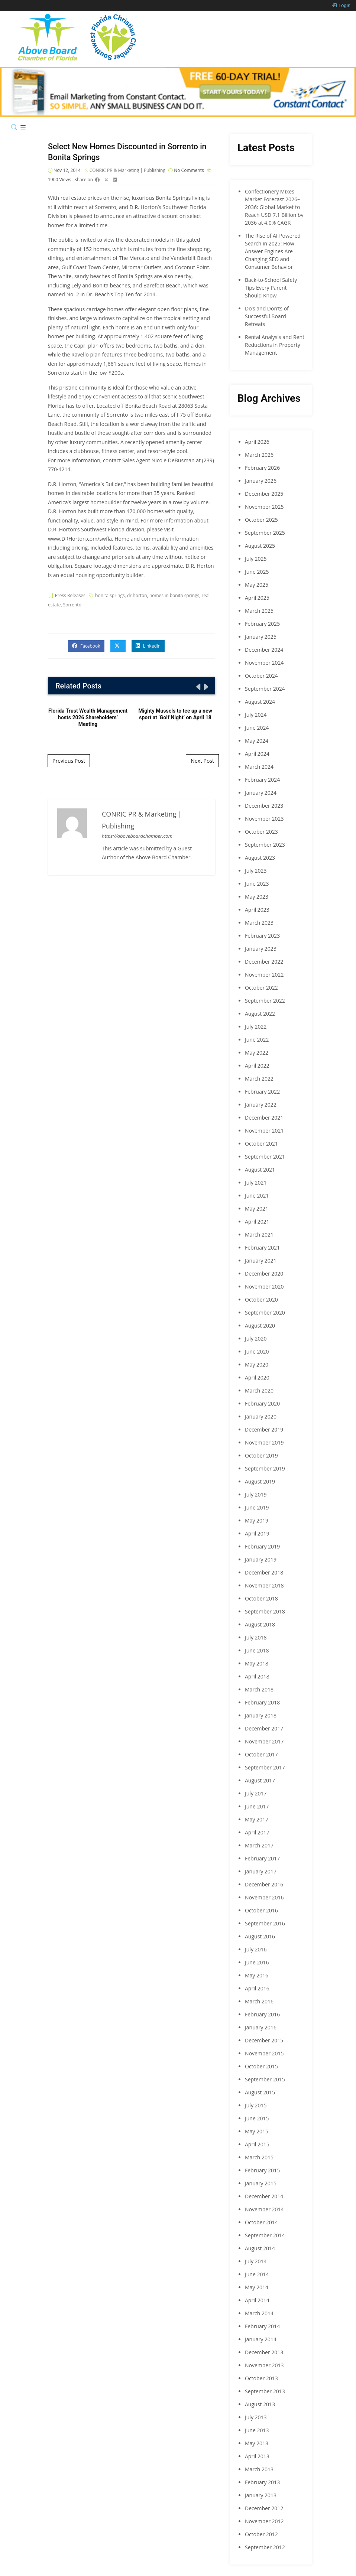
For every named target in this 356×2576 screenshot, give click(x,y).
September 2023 (265, 844)
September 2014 (265, 2235)
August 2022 (260, 1013)
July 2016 (256, 1949)
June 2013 (257, 2430)
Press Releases (70, 596)
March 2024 (259, 766)
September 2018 (265, 1611)
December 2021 (264, 1117)
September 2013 (265, 2391)
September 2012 (265, 2547)
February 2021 (262, 1247)
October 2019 (261, 1455)
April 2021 (257, 1221)
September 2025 (265, 532)
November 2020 (264, 1286)
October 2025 (261, 519)
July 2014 (256, 2261)
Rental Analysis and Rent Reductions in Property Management (274, 344)
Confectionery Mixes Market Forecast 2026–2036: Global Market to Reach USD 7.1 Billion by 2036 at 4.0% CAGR (274, 207)
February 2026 (262, 467)
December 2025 (264, 493)
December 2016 (264, 1884)
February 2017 (262, 1858)
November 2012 (264, 2521)
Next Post (202, 761)
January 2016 (260, 2027)
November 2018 (264, 1585)
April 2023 (257, 909)
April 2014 (257, 2300)
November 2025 (264, 506)
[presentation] (197, 688)
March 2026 (259, 454)
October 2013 (261, 2378)
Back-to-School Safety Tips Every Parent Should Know (271, 287)
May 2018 (256, 1663)
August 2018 (260, 1624)
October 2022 (261, 987)
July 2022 (256, 1026)
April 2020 (257, 1377)
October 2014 (261, 2222)
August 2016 (260, 1936)
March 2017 (259, 1845)
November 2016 (264, 1897)
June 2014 (257, 2274)
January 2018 (260, 1715)
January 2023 (260, 948)
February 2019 (262, 1546)
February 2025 (262, 623)
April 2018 (257, 1676)
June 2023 (257, 883)
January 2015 (260, 2183)
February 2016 (262, 2014)
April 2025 (257, 597)
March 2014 (259, 2313)
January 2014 (260, 2339)
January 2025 (260, 636)
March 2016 (259, 2001)
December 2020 (264, 1273)
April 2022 (257, 1065)
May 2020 (256, 1364)
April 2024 (257, 753)
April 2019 (257, 1533)
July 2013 (256, 2417)
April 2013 (257, 2456)
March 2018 (259, 1689)
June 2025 (257, 571)
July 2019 (256, 1494)
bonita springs (110, 596)
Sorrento (72, 606)
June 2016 (257, 1962)
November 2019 (264, 1442)
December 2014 (264, 2196)
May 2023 (256, 896)
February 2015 (262, 2170)
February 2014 (262, 2326)
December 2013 (264, 2352)
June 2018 (257, 1650)
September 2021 (265, 1156)
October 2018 (261, 1598)
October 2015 (261, 2066)
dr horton (137, 596)
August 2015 (260, 2092)
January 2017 (260, 1871)
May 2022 (256, 1052)
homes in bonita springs (174, 596)
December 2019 (264, 1429)
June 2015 (257, 2118)
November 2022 (264, 974)
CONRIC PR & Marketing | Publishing (128, 171)
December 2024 (264, 649)
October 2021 (261, 1143)
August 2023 (260, 857)
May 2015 (256, 2131)
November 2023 (264, 818)
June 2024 (257, 727)
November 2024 (264, 662)
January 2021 (260, 1260)
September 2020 (265, 1312)
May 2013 (256, 2443)
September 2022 (265, 1000)
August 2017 (260, 1780)
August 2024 (260, 701)
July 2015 (256, 2105)
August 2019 (260, 1481)
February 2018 (262, 1702)
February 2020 (262, 1403)
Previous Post (68, 761)
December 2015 (264, 2040)
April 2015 (257, 2144)
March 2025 (259, 610)
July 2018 (256, 1637)
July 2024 (256, 714)
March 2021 (259, 1234)
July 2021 (256, 1182)
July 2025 (256, 558)
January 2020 (260, 1416)
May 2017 (256, 1819)
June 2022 (257, 1039)
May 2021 (256, 1208)
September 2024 (265, 688)
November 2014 (264, 2209)
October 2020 (261, 1299)
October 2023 (261, 831)
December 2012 (264, 2508)
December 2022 (264, 961)
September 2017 (265, 1767)
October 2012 (261, 2534)
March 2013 (259, 2469)
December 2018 (264, 1572)
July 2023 (256, 870)
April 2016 (257, 1988)
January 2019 (260, 1559)
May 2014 (256, 2287)
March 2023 (259, 922)
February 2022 (262, 1091)
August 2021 (260, 1169)
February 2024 (262, 779)
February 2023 (262, 935)
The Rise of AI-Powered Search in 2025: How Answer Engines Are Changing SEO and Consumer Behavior (273, 251)
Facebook (86, 647)
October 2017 (261, 1754)
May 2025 (256, 584)
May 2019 (256, 1520)
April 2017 (257, 1832)
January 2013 (260, 2495)
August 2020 (260, 1325)
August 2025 (260, 545)
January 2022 (260, 1104)
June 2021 (257, 1195)
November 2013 (264, 2365)
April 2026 (257, 441)
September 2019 (265, 1468)
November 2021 (264, 1130)
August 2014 (260, 2248)
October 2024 (261, 675)
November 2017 (264, 1741)
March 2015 (259, 2157)
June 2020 (257, 1351)
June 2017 (257, 1806)
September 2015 (265, 2079)
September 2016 (265, 1923)
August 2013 (260, 2404)
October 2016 (261, 1910)
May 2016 (256, 1975)
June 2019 (257, 1507)
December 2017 (264, 1728)
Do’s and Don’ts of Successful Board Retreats (267, 316)
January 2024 (260, 792)
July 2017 (256, 1793)
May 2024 (256, 740)
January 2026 (260, 480)
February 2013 (262, 2482)
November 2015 (264, 2053)
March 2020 (259, 1390)
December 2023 (264, 805)
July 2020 (256, 1338)
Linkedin (148, 647)
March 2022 (259, 1078)
